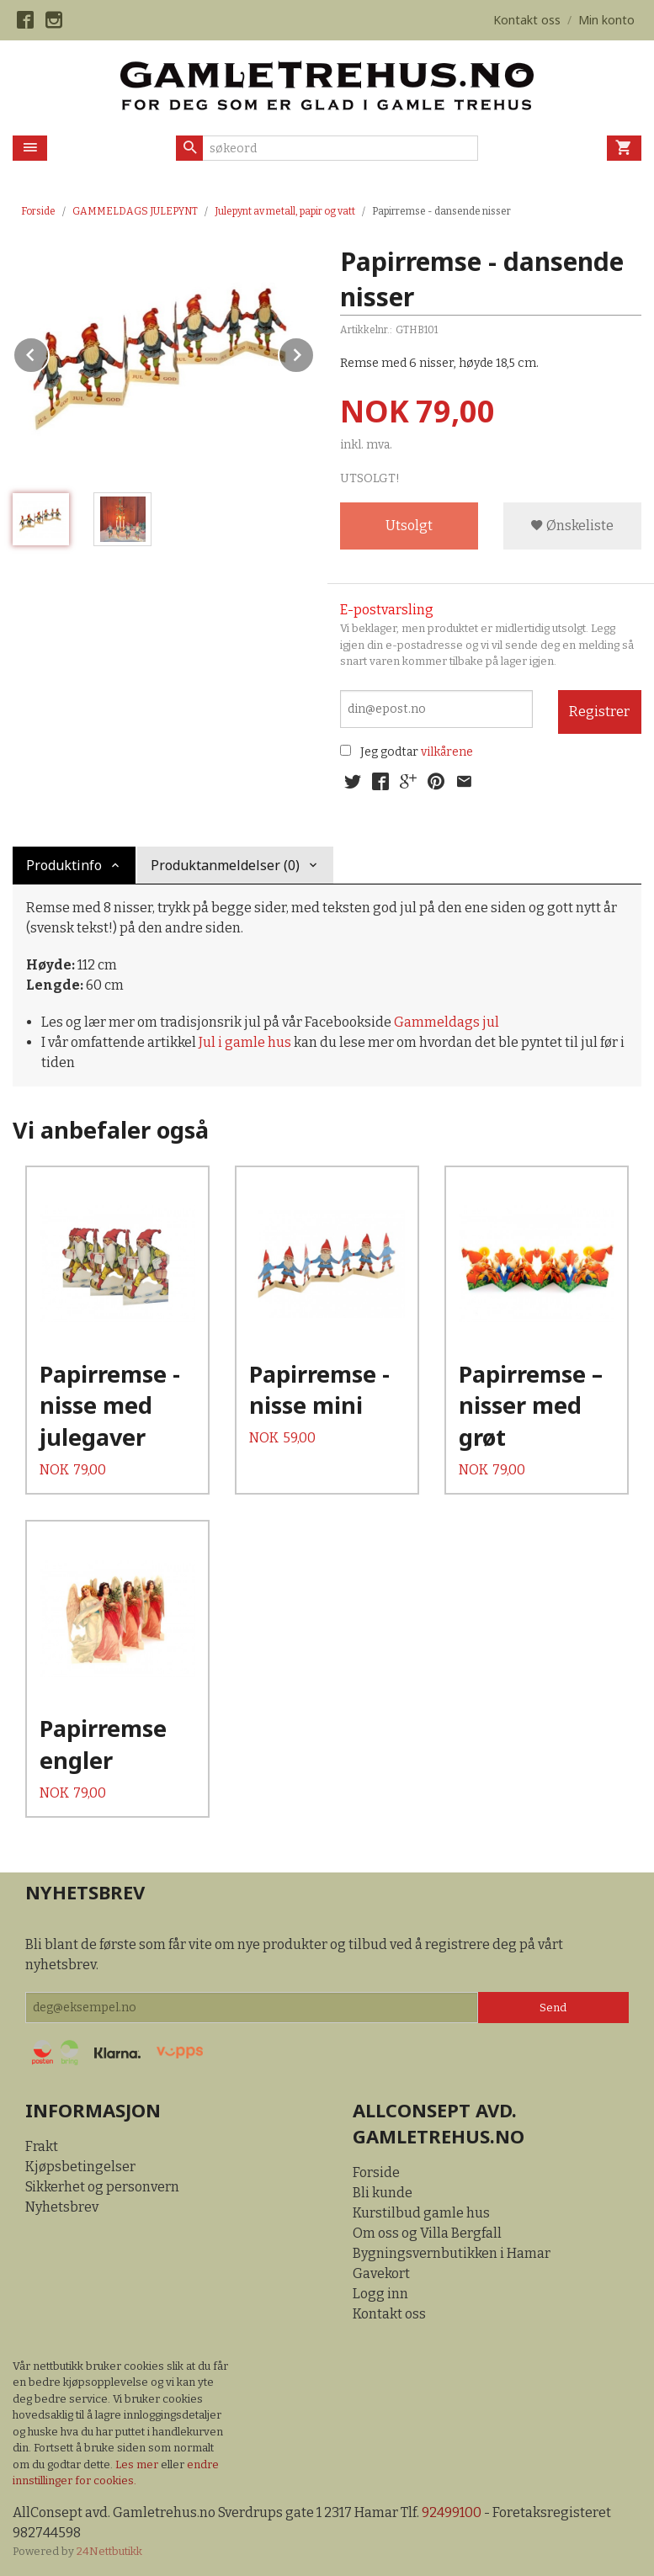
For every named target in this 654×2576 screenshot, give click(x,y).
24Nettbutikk (109, 2551)
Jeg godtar (389, 752)
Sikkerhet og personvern (102, 2187)
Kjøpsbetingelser (80, 2167)
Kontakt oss (389, 2314)
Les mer (138, 2464)
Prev (49, 352)
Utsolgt (409, 526)
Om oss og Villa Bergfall (427, 2233)
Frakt (41, 2146)
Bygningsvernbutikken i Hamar (451, 2253)
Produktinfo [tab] (64, 865)
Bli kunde (382, 2193)
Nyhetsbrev (61, 2207)
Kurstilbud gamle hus (421, 2213)
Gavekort (381, 2273)
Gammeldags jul (446, 1022)
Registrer (599, 712)
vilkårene (447, 752)
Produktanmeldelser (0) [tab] (225, 865)
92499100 (451, 2512)
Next (314, 352)
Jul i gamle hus (245, 1042)
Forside (38, 211)
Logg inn (380, 2294)
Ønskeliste (572, 526)
